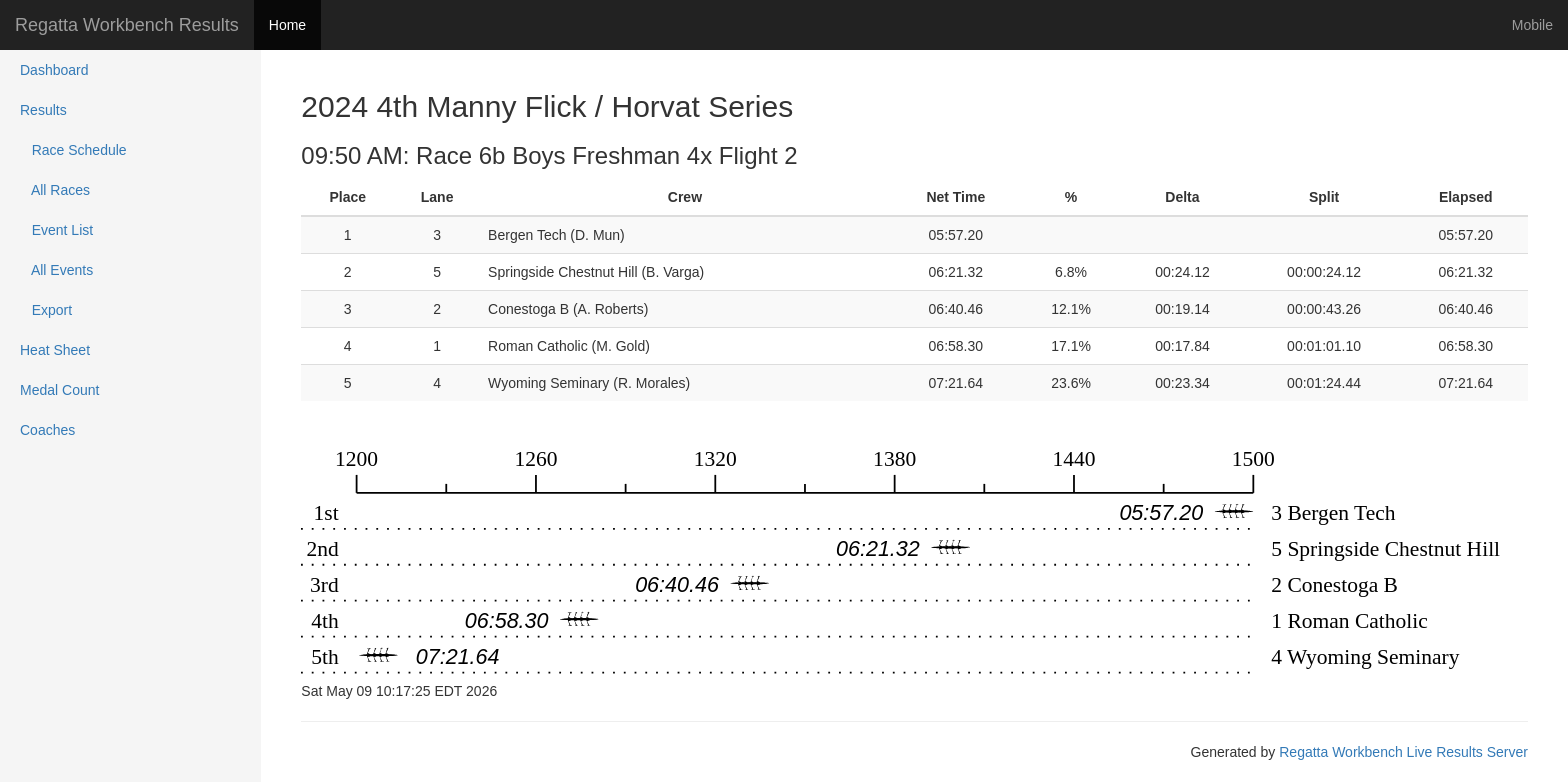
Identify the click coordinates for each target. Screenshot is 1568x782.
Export (46, 310)
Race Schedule (73, 150)
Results (43, 110)
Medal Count (59, 390)
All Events (56, 270)
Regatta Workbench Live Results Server (1403, 752)
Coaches (47, 430)
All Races (55, 190)
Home (287, 25)
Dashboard (54, 70)
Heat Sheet (55, 350)
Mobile (1532, 25)
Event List (56, 230)
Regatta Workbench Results (127, 25)
